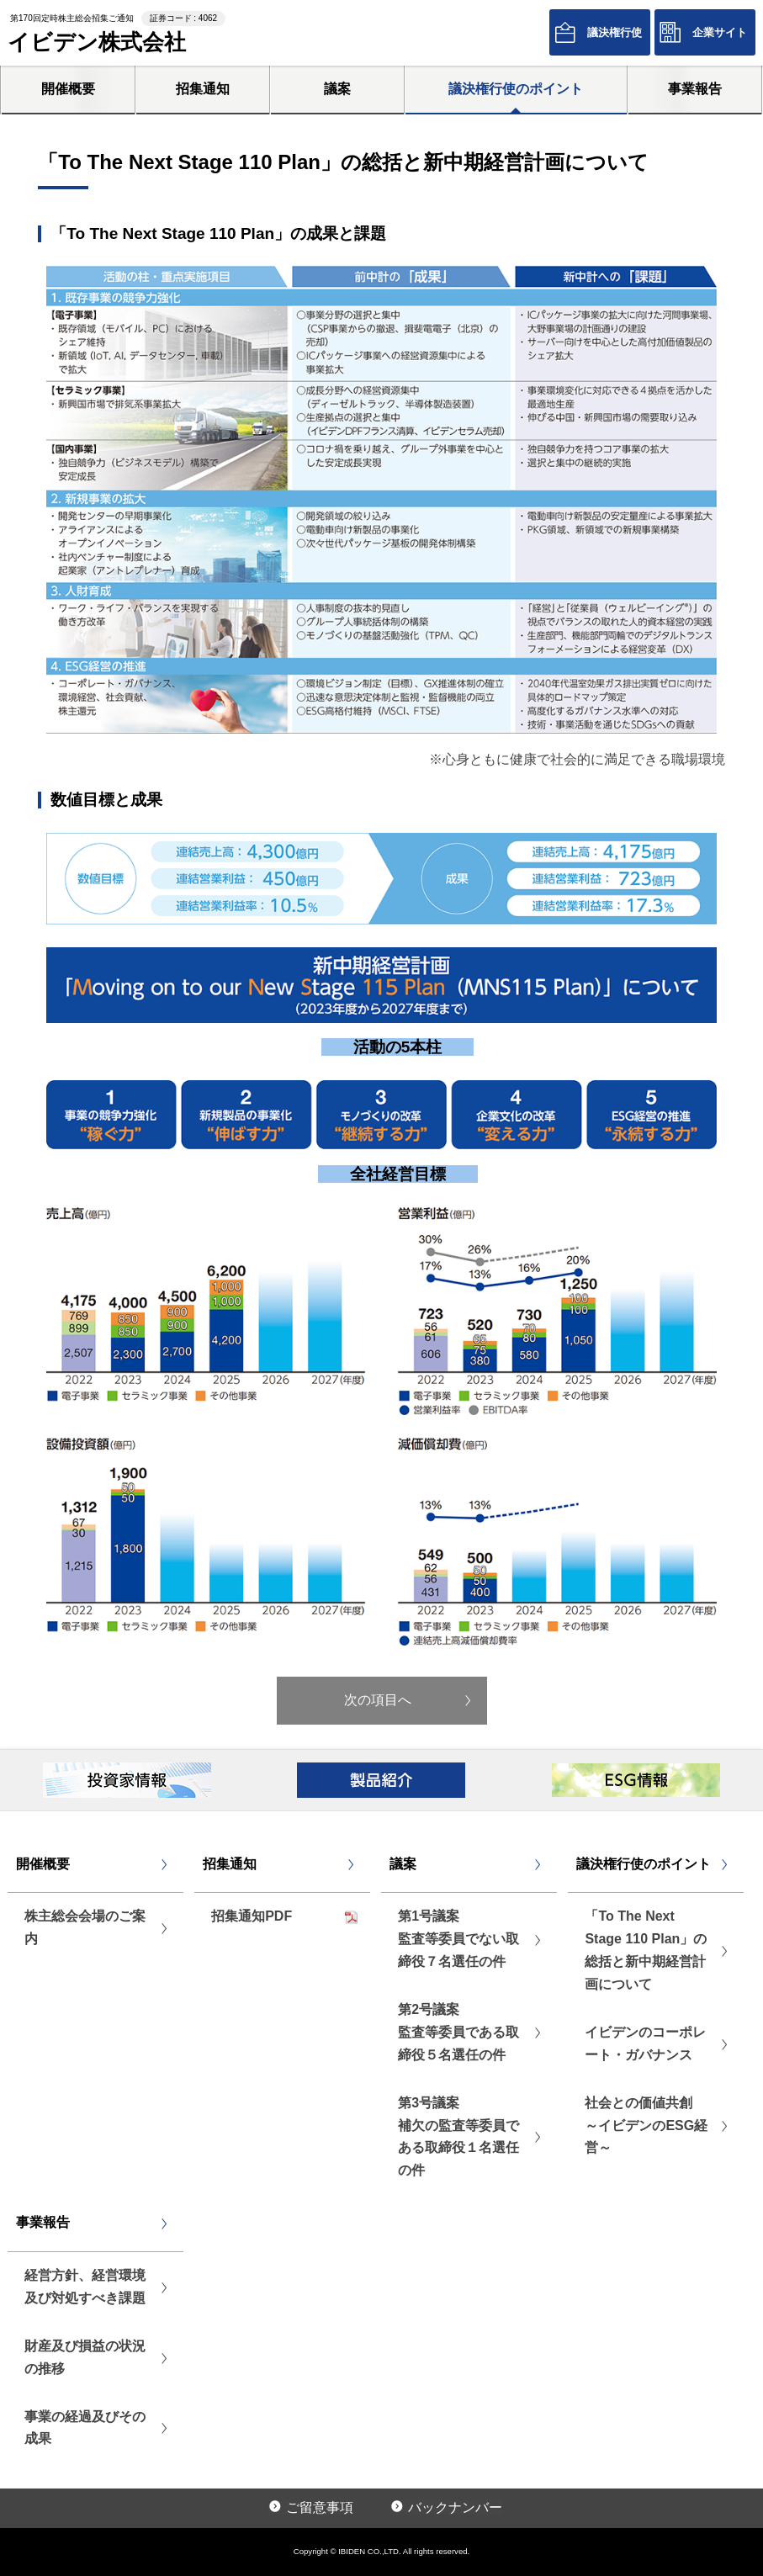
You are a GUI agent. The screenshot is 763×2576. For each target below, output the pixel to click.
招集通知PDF (251, 1916)
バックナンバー (455, 2507)
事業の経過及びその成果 (85, 2427)
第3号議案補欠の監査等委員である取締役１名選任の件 (458, 2137)
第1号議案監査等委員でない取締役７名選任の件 (458, 1939)
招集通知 (203, 89)
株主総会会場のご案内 (85, 1927)
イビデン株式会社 (97, 42)
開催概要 (68, 89)
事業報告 (695, 89)
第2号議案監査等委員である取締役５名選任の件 (458, 2032)
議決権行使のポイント (515, 89)
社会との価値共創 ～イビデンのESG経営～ (646, 2125)
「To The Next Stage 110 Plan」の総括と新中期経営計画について (646, 1950)
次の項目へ (377, 1700)
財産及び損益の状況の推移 (85, 2357)
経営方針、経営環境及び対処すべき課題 (85, 2286)
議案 (337, 89)
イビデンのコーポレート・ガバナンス (645, 2043)
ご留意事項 (319, 2507)
